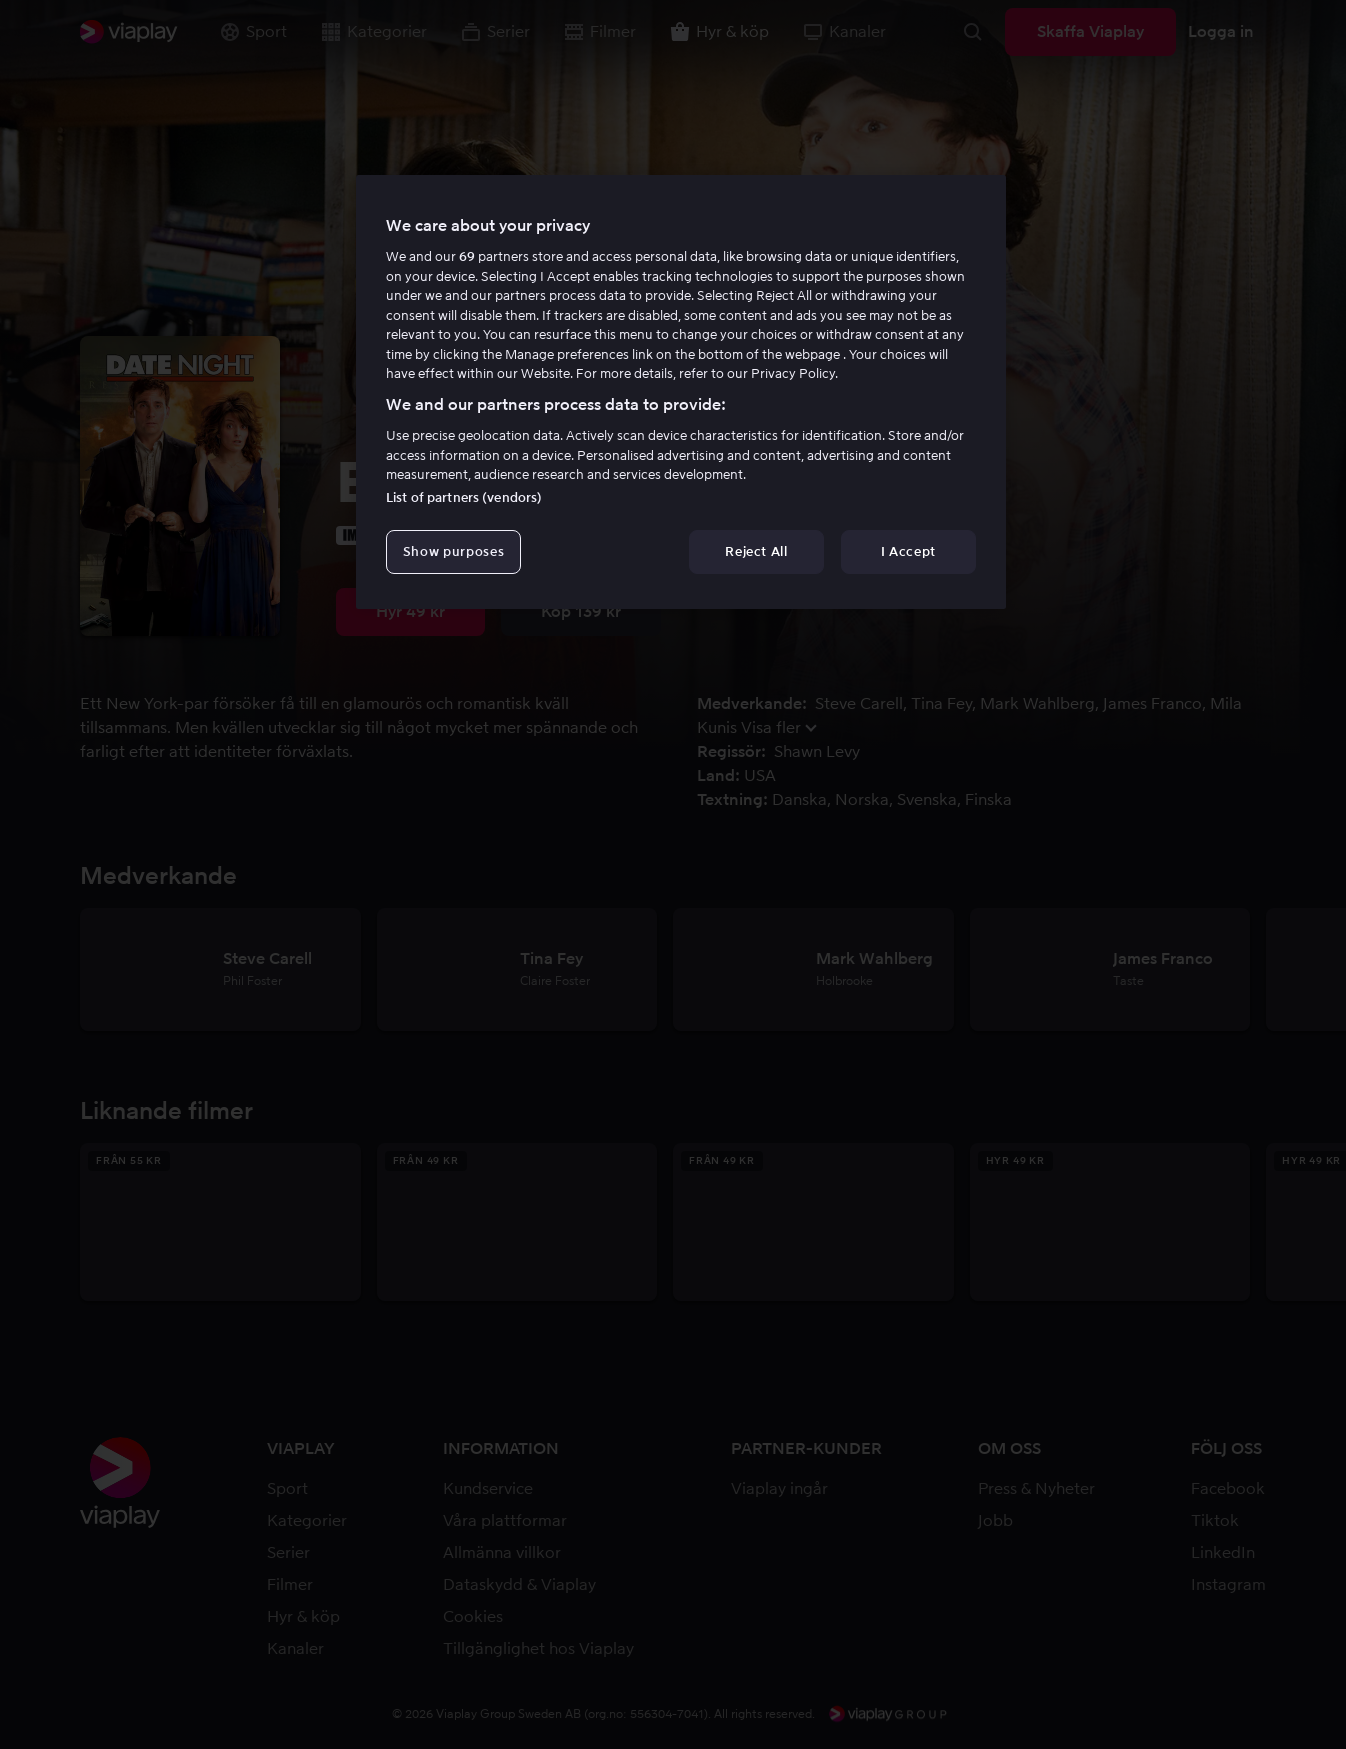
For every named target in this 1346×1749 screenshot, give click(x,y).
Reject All (756, 551)
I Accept (908, 551)
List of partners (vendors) (464, 497)
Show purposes (453, 551)
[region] (681, 392)
